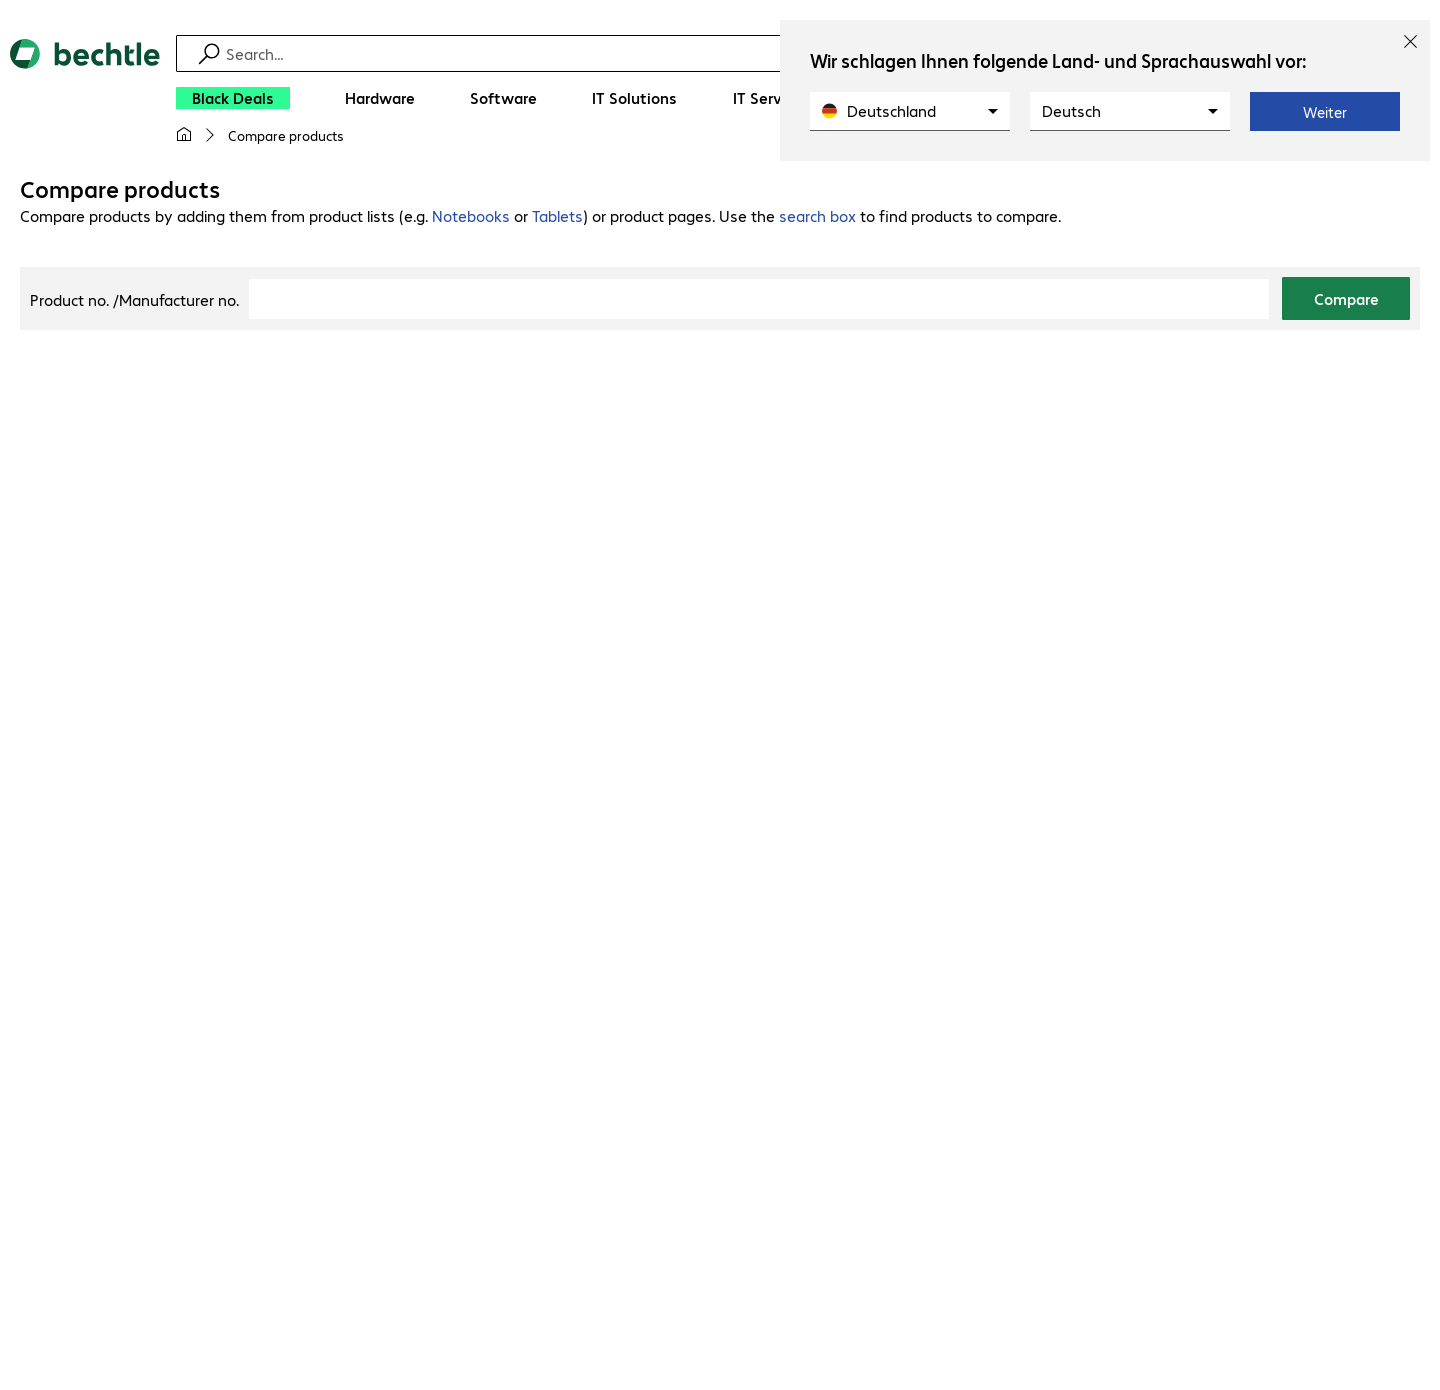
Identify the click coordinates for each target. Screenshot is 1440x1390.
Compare (1346, 298)
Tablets (557, 215)
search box (817, 215)
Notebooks (471, 215)
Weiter (1325, 112)
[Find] (733, 53)
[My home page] (184, 135)
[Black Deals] (233, 98)
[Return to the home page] (85, 100)
